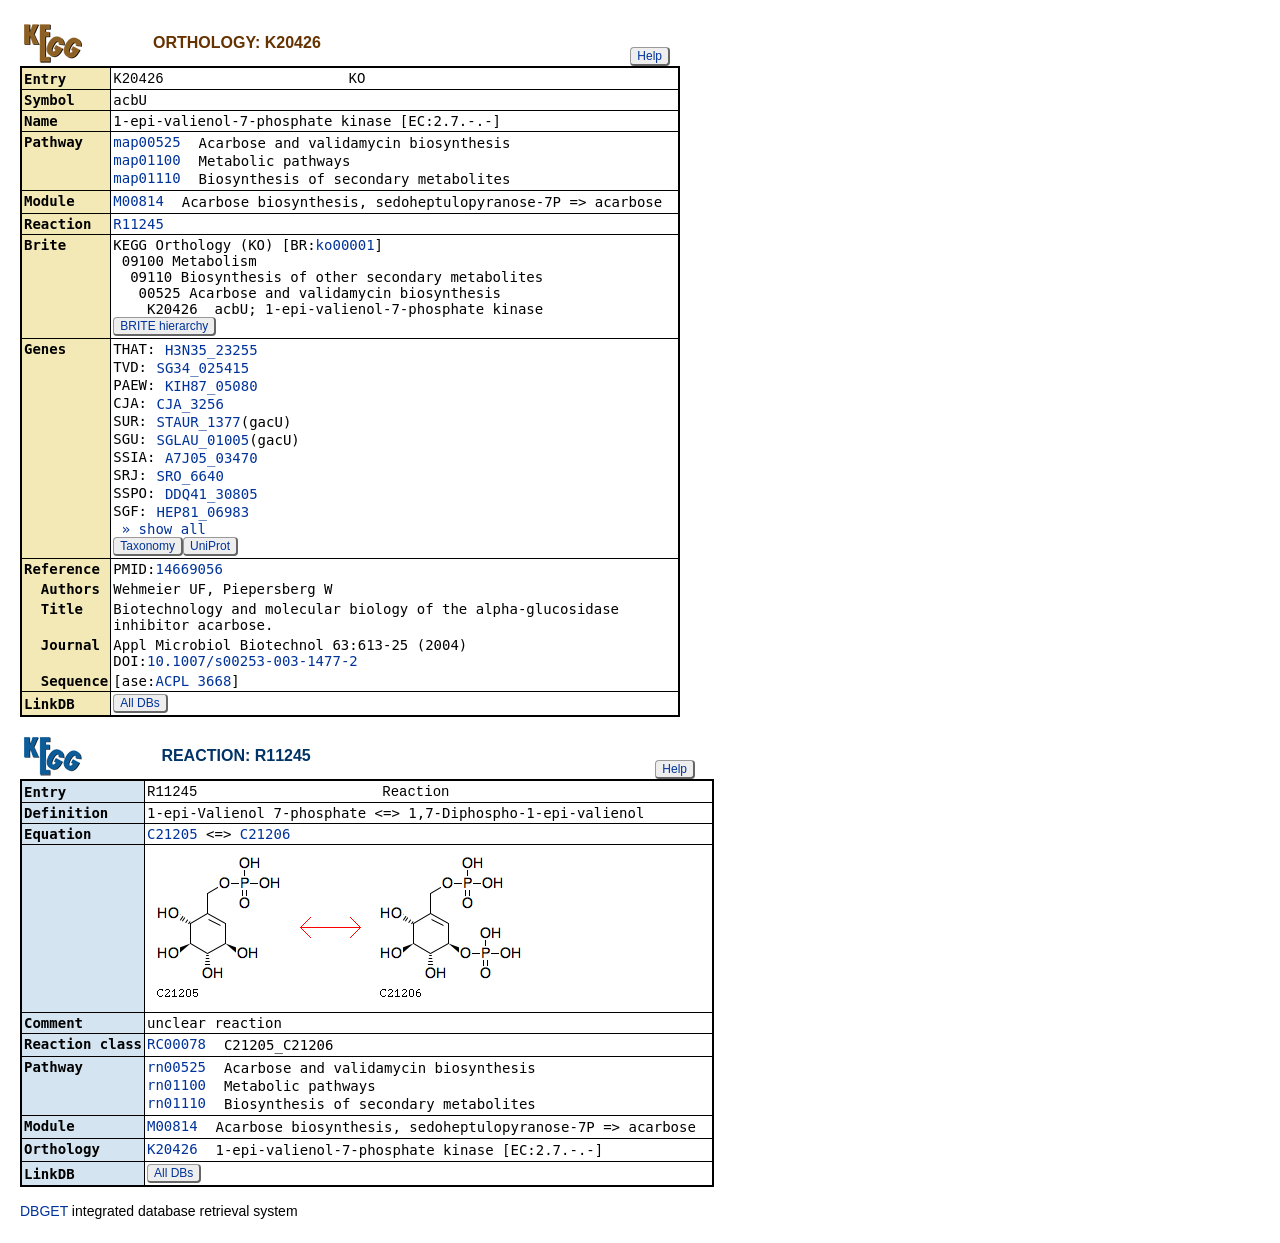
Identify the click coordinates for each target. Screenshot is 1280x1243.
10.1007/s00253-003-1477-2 (252, 663)
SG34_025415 (202, 370)
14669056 (188, 571)
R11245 (138, 226)
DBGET (44, 1215)
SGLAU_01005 (202, 442)
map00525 (146, 144)
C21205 (172, 838)
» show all (159, 531)
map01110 (146, 180)
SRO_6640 (189, 478)
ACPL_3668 (193, 683)
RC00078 (176, 1048)
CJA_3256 (189, 406)
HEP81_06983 (202, 514)
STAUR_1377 (198, 424)
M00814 (138, 203)
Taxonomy (147, 548)
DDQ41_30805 (211, 496)
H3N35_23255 (211, 352)
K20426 (172, 1153)
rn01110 (176, 1107)
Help (649, 56)
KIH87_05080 (211, 388)
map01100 (146, 162)
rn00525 (176, 1071)
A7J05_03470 (211, 460)
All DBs (139, 705)
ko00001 (345, 247)
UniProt (210, 548)
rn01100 (176, 1089)
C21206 (265, 838)
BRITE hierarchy (164, 328)
